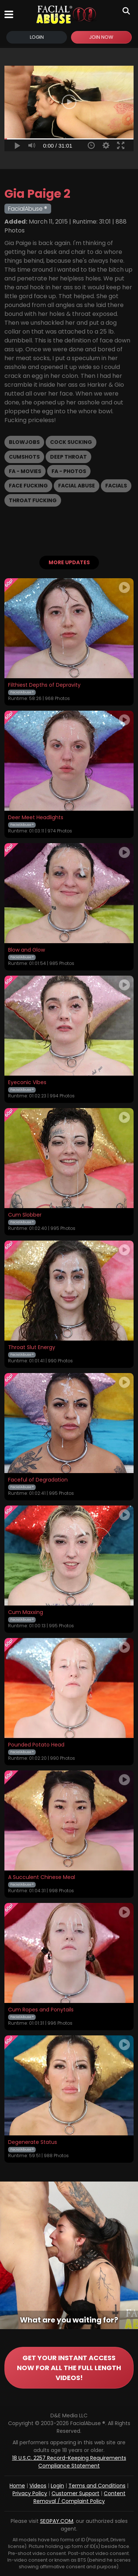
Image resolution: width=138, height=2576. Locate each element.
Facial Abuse (76, 485)
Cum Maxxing (25, 1612)
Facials (116, 485)
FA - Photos (69, 471)
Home (17, 2485)
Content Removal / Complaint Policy (79, 2497)
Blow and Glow (26, 950)
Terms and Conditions (96, 2485)
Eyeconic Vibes (27, 1082)
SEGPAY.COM (56, 2521)
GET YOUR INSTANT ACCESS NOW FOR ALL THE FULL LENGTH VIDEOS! (69, 2367)
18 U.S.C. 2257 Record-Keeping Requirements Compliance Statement (69, 2461)
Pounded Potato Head (36, 1745)
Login (37, 37)
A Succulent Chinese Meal (41, 1877)
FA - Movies (25, 471)
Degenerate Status (32, 2142)
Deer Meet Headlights (35, 817)
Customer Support (75, 2493)
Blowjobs (24, 442)
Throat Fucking (33, 500)
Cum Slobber (25, 1215)
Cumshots (24, 457)
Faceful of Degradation (38, 1480)
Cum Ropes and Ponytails (41, 2010)
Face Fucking (28, 485)
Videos (37, 2485)
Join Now (101, 37)
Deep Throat (68, 457)
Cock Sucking (71, 442)
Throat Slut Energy (31, 1347)
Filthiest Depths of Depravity (44, 685)
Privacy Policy (30, 2493)
